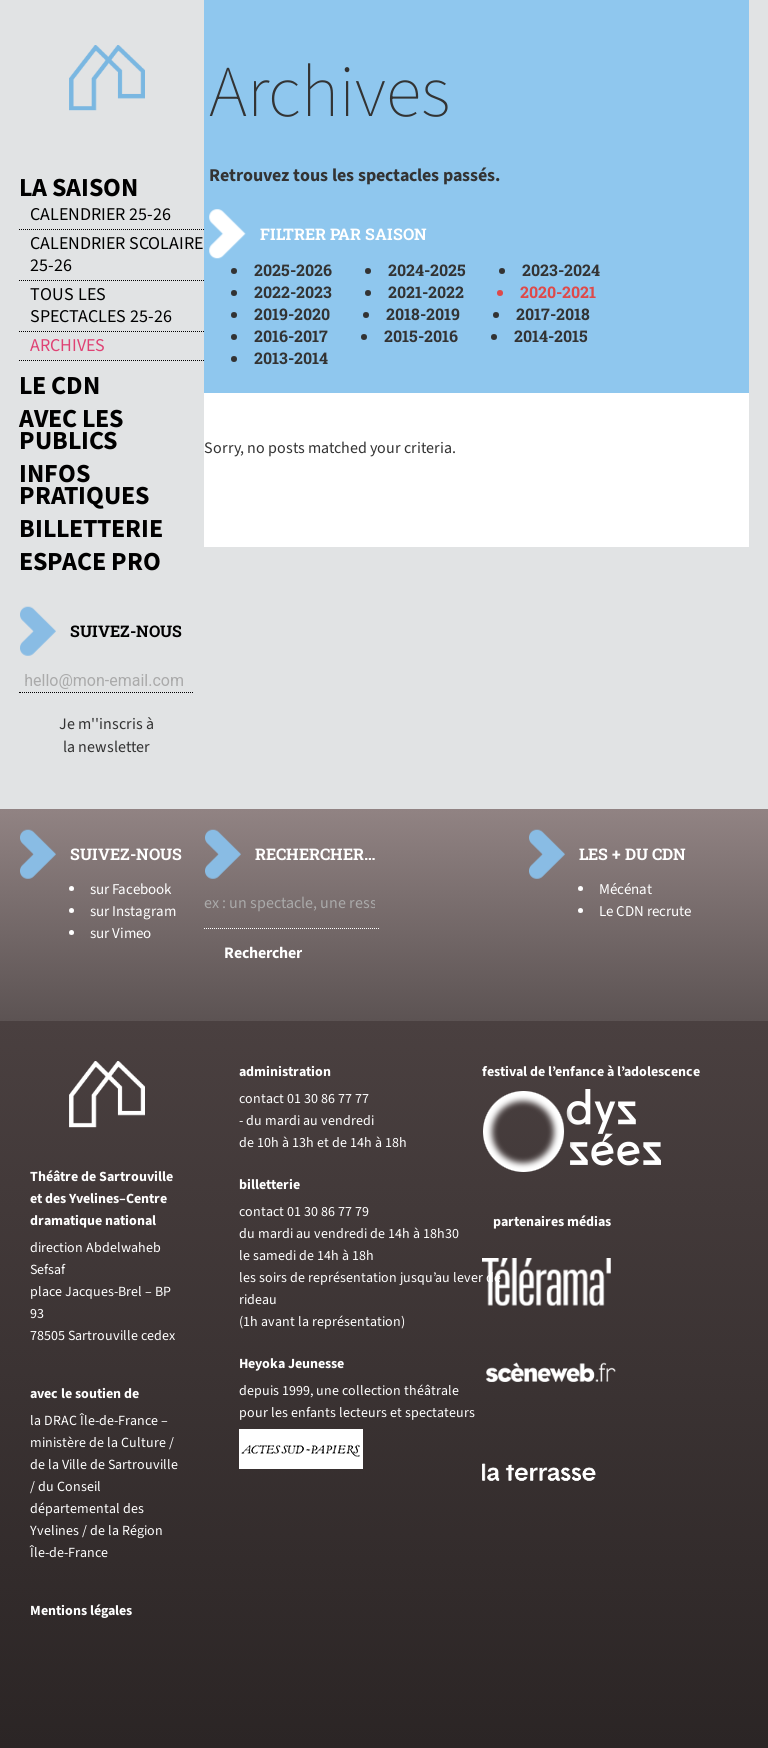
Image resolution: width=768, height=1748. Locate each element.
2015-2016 (421, 335)
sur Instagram (133, 911)
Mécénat (625, 889)
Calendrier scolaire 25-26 (116, 255)
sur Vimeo (120, 933)
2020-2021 (558, 291)
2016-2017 (291, 335)
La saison (78, 188)
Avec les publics (71, 430)
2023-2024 (561, 269)
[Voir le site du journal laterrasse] (554, 1504)
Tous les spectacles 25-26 (101, 306)
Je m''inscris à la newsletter (106, 735)
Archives (67, 346)
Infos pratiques (84, 485)
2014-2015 (551, 335)
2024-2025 (427, 269)
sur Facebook (130, 889)
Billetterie (91, 529)
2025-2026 (293, 269)
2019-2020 (292, 313)
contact (261, 1099)
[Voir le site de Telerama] (567, 1314)
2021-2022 (426, 291)
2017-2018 (553, 313)
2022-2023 (293, 291)
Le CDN (59, 386)
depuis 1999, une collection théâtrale (349, 1391)
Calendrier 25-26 (100, 215)
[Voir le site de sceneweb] (568, 1415)
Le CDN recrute (645, 911)
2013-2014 (291, 357)
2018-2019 (423, 313)
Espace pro (90, 562)
